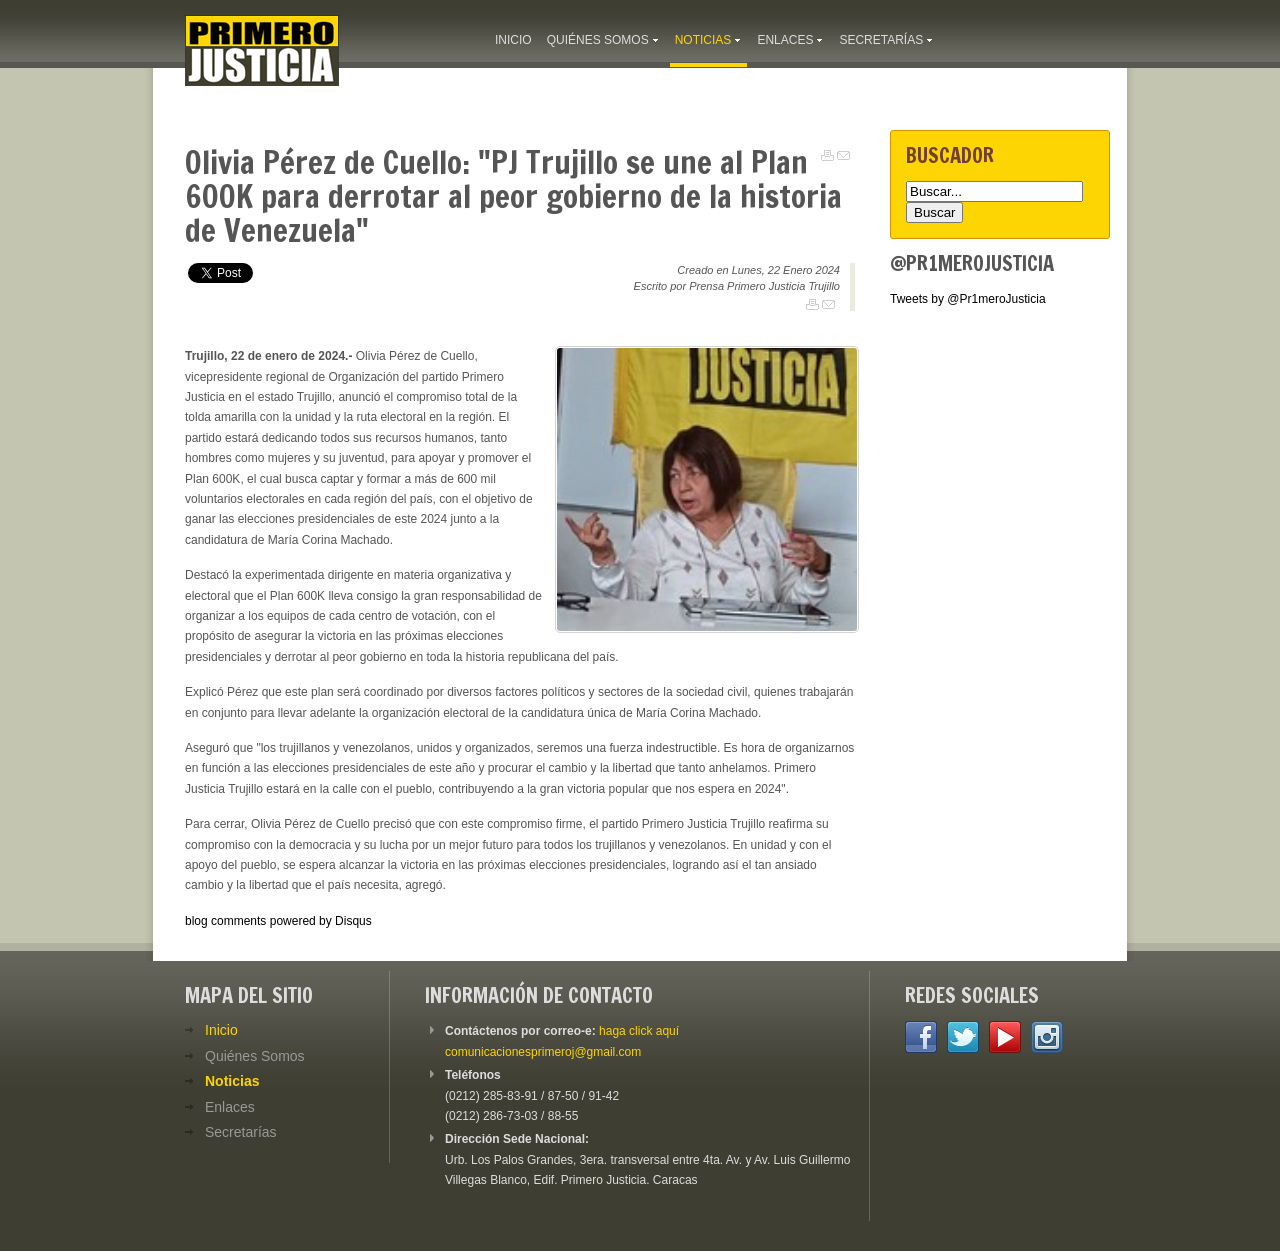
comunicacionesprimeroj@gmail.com (543, 1052)
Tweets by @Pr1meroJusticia (968, 299)
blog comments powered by (278, 921)
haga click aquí (639, 1031)
